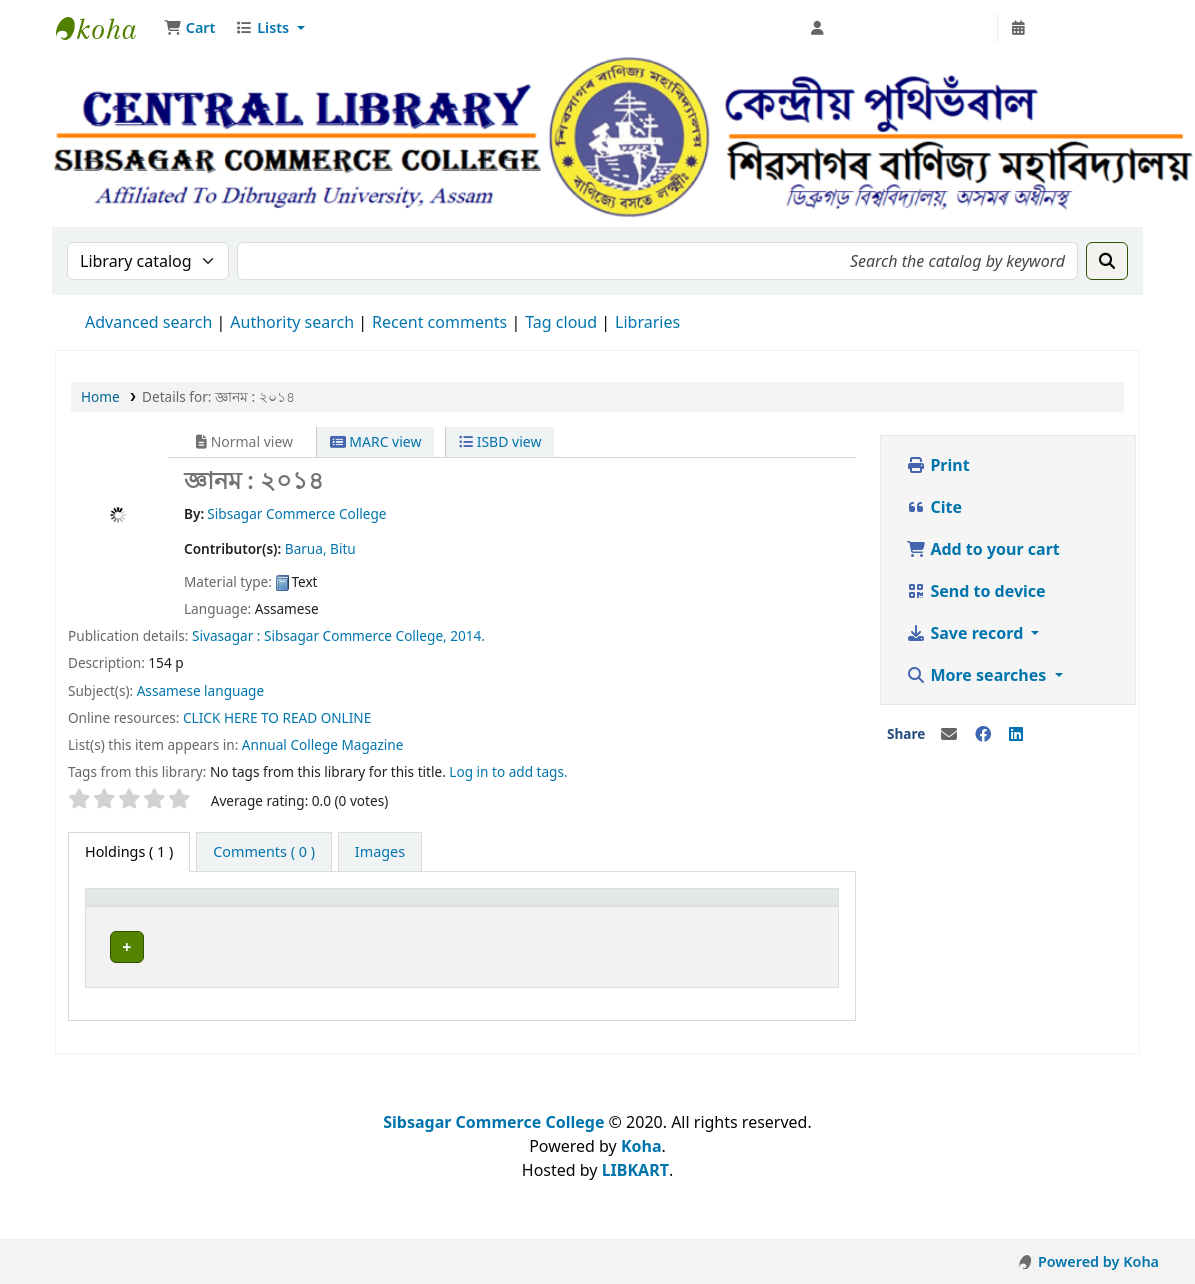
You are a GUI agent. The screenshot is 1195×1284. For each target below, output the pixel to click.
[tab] (264, 852)
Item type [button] (129, 906)
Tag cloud (561, 322)
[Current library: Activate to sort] (353, 906)
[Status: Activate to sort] (667, 906)
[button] (189, 28)
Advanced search (148, 322)
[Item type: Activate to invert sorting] (165, 906)
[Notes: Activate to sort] (778, 906)
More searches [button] (978, 675)
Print (937, 465)
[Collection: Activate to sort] (539, 906)
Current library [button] (306, 906)
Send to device (975, 591)
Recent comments (439, 322)
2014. (467, 635)
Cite (934, 507)
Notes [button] (748, 906)
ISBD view (500, 441)
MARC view (376, 441)
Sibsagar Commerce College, (355, 635)
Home (100, 396)
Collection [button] (506, 906)
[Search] (1107, 261)
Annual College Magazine (323, 744)
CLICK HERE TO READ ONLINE (277, 717)
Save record (966, 633)
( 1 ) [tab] (129, 851)
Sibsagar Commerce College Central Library (106, 28)
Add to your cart (983, 549)
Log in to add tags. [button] (508, 771)
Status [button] (648, 906)
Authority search (292, 322)
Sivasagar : (226, 635)
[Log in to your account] (898, 28)
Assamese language (200, 690)
